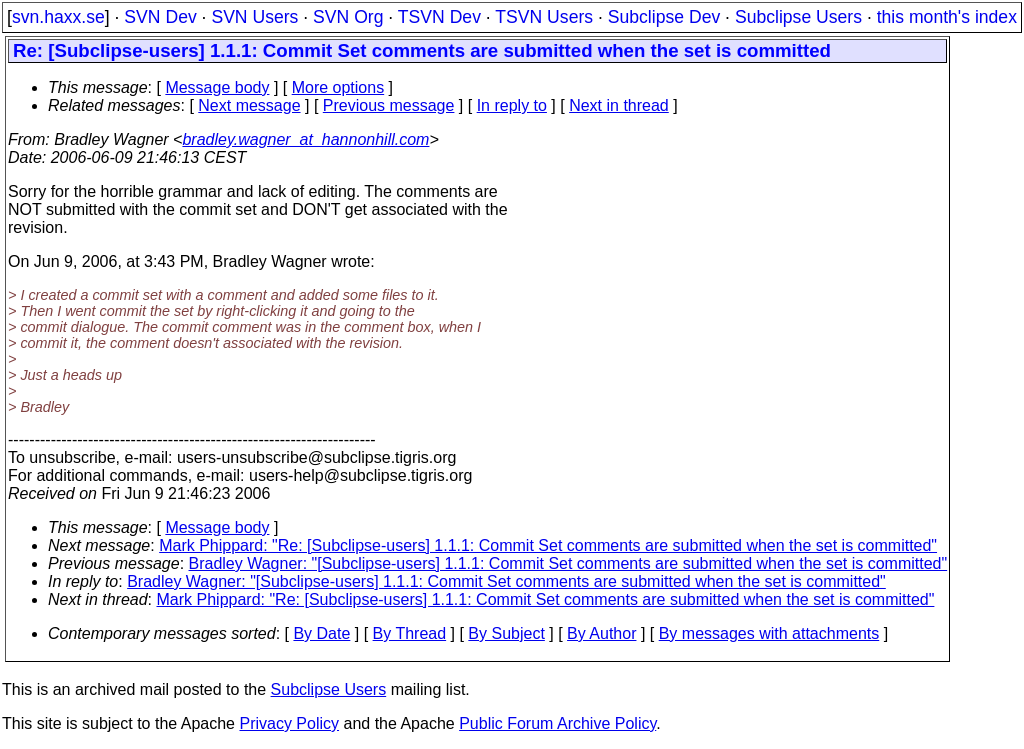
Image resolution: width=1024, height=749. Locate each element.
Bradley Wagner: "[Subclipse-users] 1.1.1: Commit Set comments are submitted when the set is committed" (568, 563)
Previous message (389, 105)
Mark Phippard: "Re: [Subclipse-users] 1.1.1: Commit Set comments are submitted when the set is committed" (548, 545)
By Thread (410, 633)
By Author (601, 633)
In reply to (512, 105)
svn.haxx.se (58, 17)
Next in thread (619, 105)
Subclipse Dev (664, 17)
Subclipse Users (798, 17)
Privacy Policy (289, 723)
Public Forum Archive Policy (557, 723)
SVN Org (348, 17)
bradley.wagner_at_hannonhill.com (305, 139)
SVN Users (254, 17)
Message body (217, 87)
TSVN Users (544, 17)
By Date (321, 633)
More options (338, 87)
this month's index (947, 17)
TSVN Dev (439, 17)
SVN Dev (160, 17)
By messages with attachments (769, 633)
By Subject (506, 633)
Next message (249, 105)
